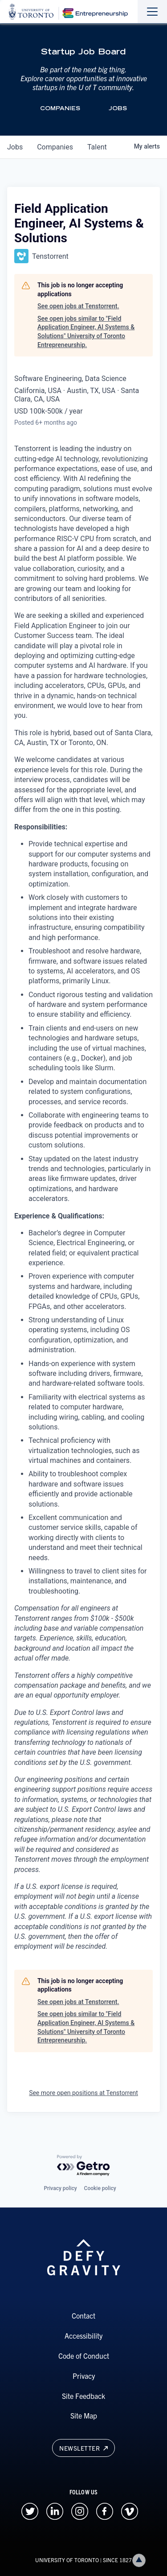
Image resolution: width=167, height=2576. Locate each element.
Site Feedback (83, 2395)
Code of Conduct (83, 2355)
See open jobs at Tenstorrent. (78, 306)
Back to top (141, 2560)
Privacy (84, 2375)
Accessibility (83, 2335)
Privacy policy (60, 2188)
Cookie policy (100, 2188)
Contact (83, 2315)
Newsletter (83, 2448)
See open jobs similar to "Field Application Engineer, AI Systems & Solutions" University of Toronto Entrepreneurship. (85, 331)
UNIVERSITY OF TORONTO (67, 2559)
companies (55, 147)
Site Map (83, 2415)
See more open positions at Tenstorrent (83, 2092)
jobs (15, 147)
